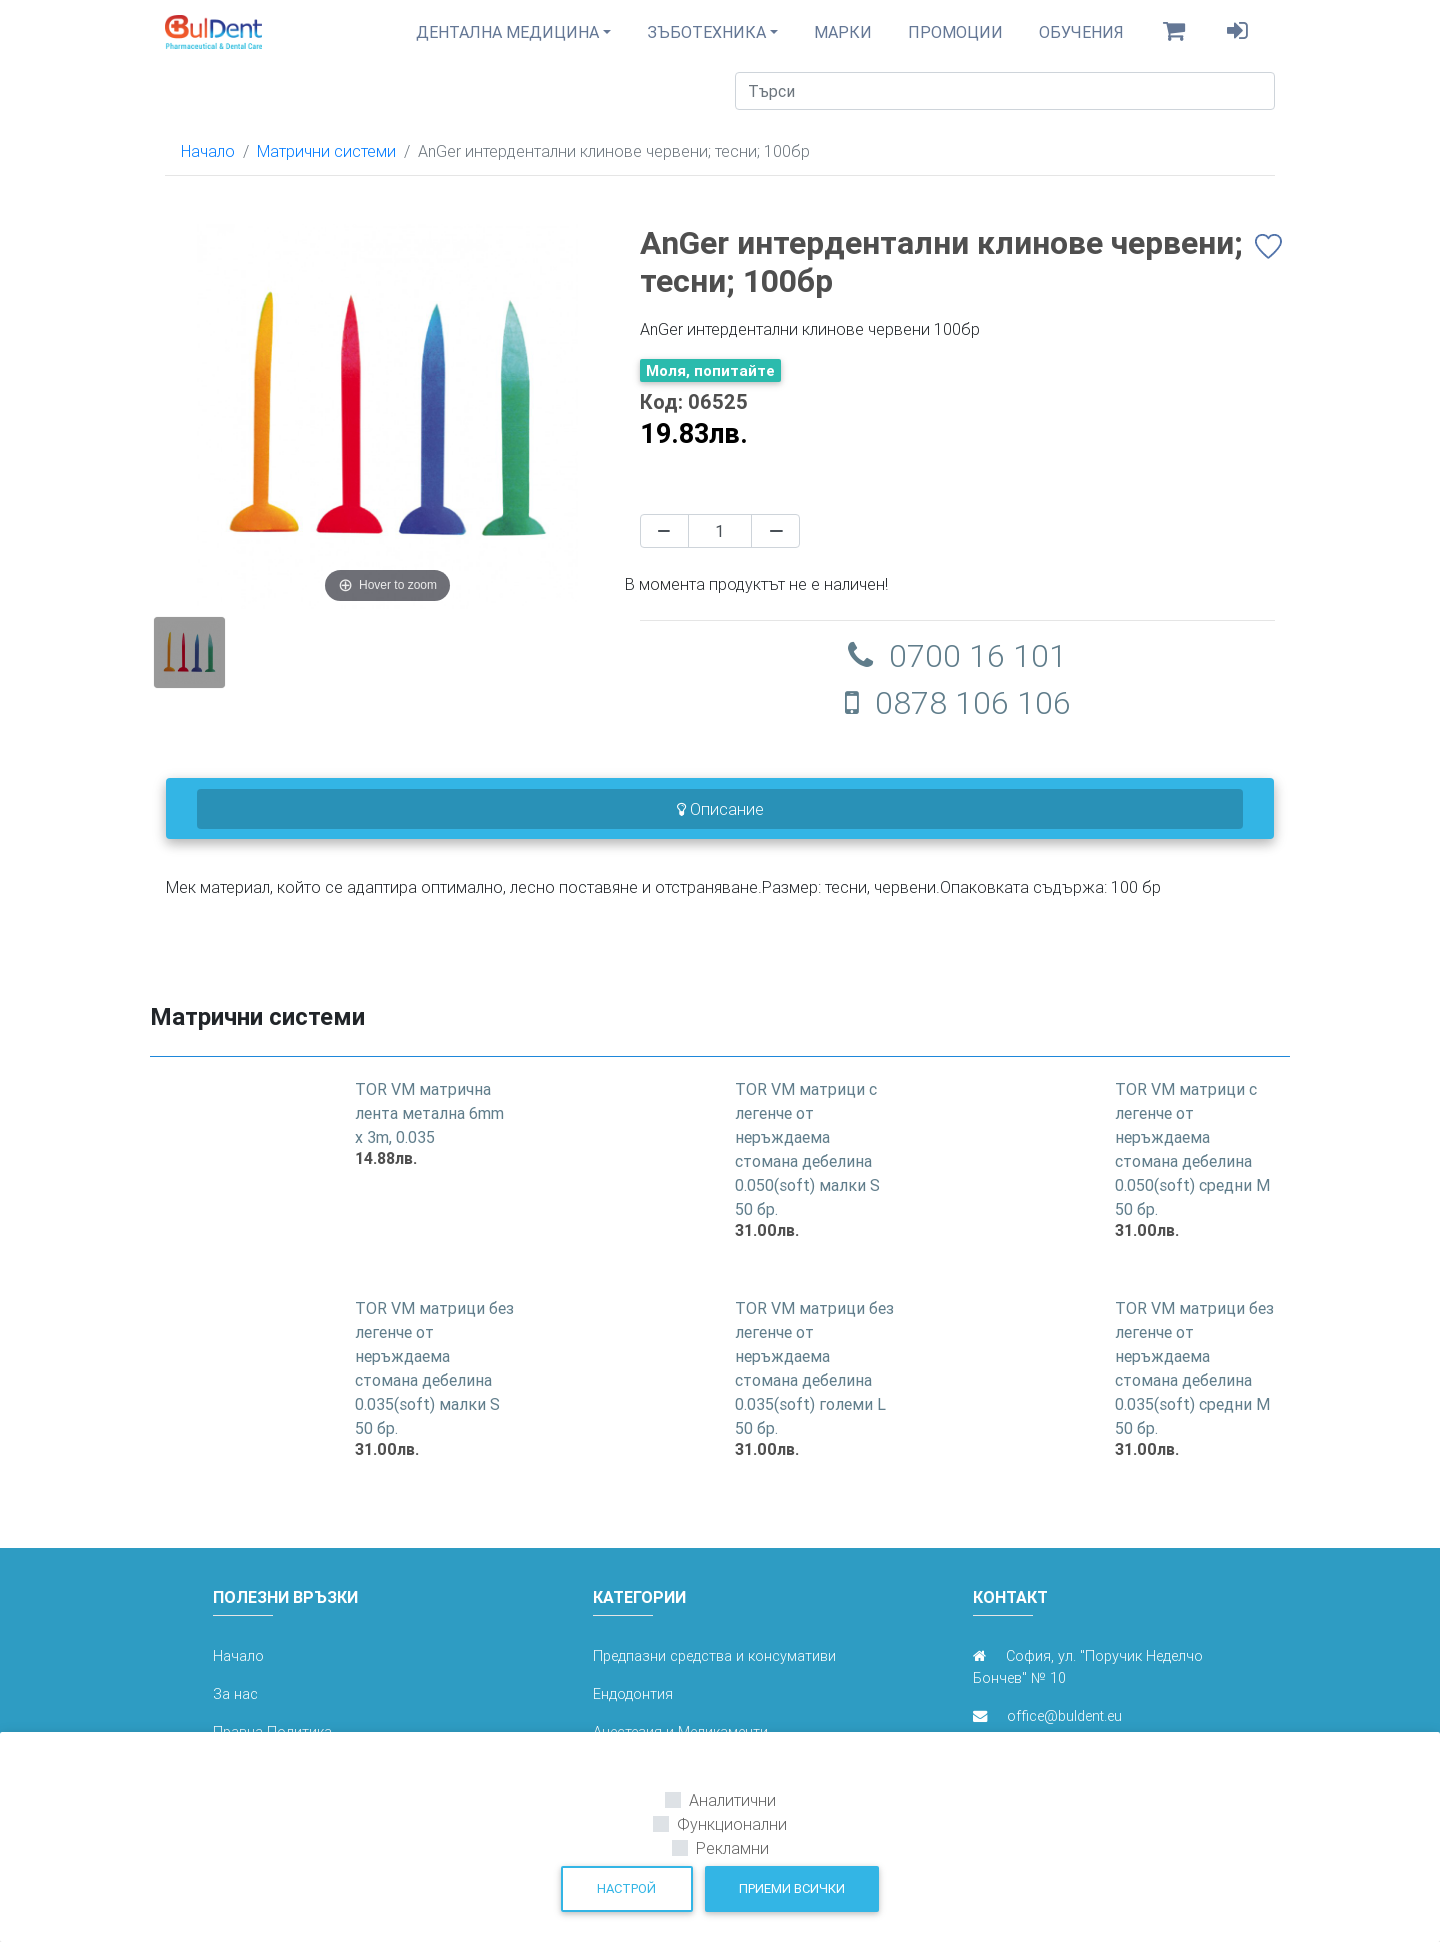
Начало (208, 167)
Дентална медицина (507, 40)
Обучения (1081, 40)
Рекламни (732, 1848)
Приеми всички (792, 1888)
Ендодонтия (633, 1710)
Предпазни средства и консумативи (714, 1672)
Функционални (732, 1824)
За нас (235, 1710)
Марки (843, 40)
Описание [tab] (720, 825)
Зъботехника (706, 40)
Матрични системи (326, 167)
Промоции (955, 40)
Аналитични (732, 1800)
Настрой (626, 1888)
